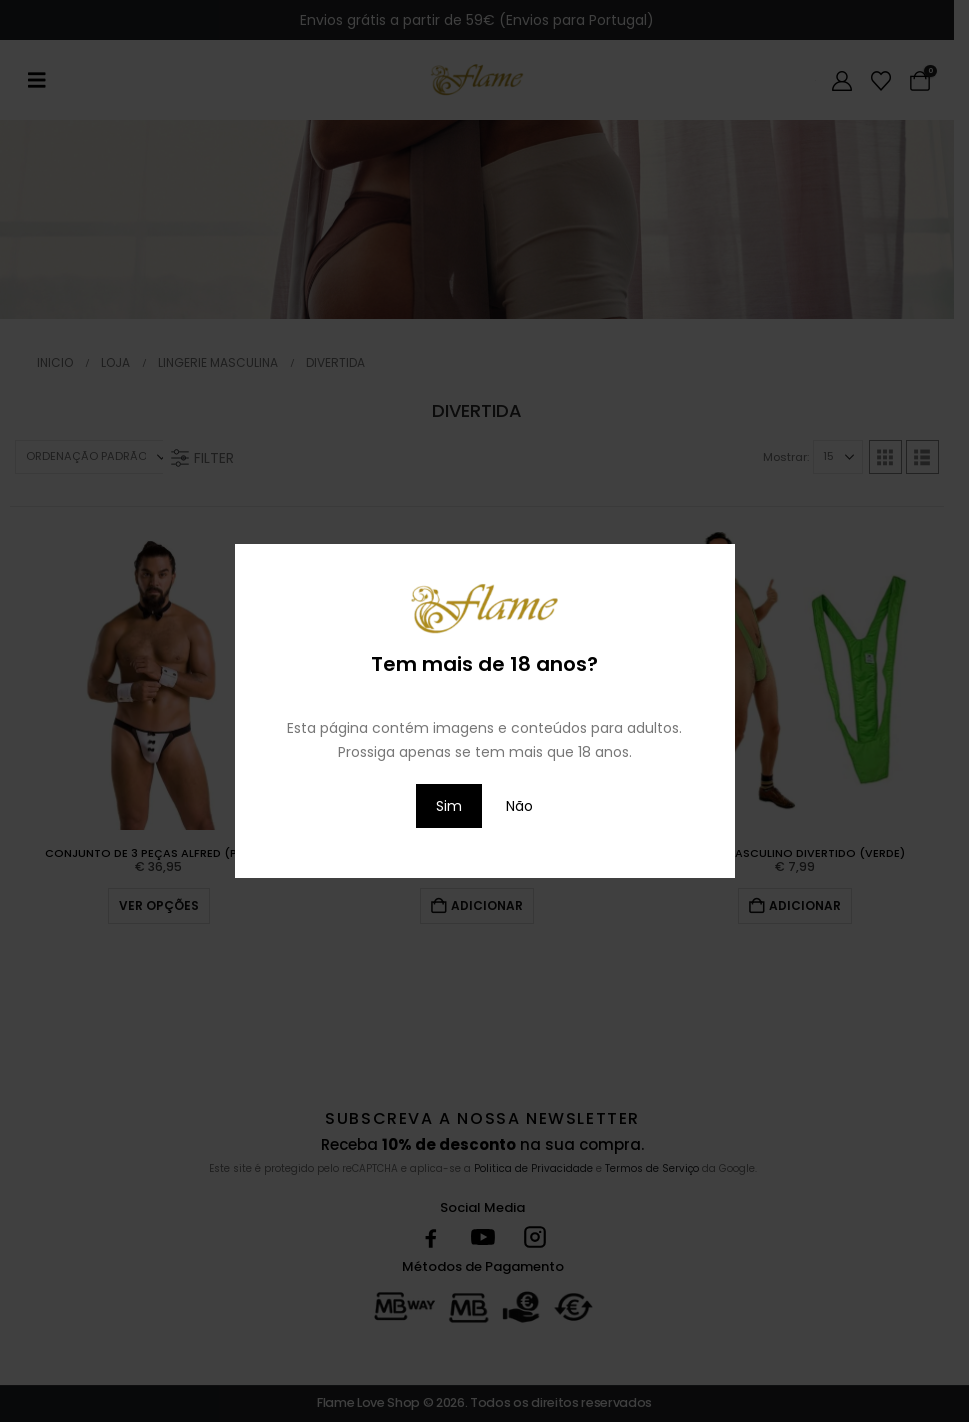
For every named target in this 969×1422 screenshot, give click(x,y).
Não (519, 806)
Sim (449, 806)
